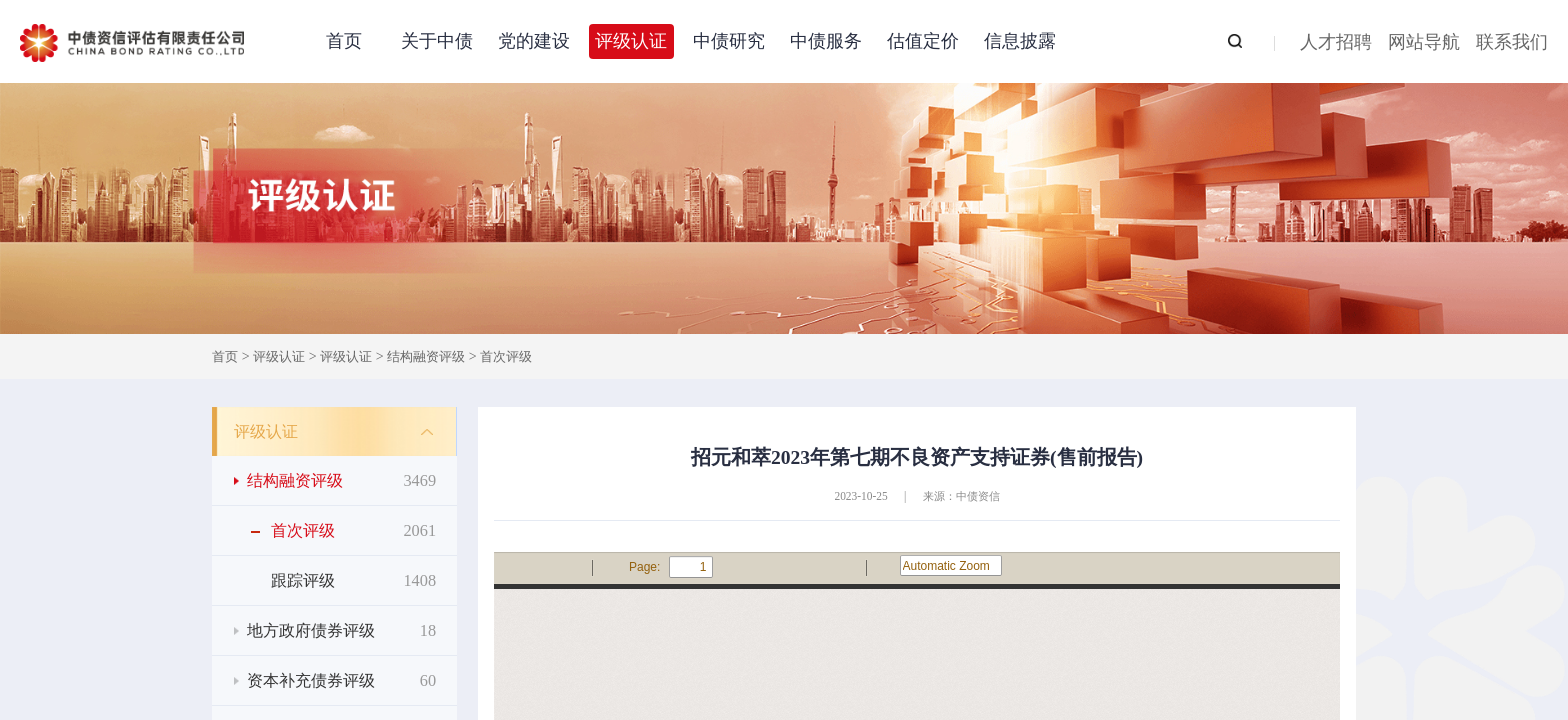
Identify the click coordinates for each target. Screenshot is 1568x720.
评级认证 (631, 41)
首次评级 (506, 356)
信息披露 (1020, 41)
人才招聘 (1336, 43)
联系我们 (1512, 43)
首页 (344, 41)
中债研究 (729, 41)
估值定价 (923, 41)
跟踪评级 (353, 580)
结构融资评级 (426, 356)
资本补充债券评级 (341, 680)
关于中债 (437, 41)
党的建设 (534, 41)
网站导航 (1424, 43)
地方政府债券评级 (341, 630)
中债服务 (826, 41)
